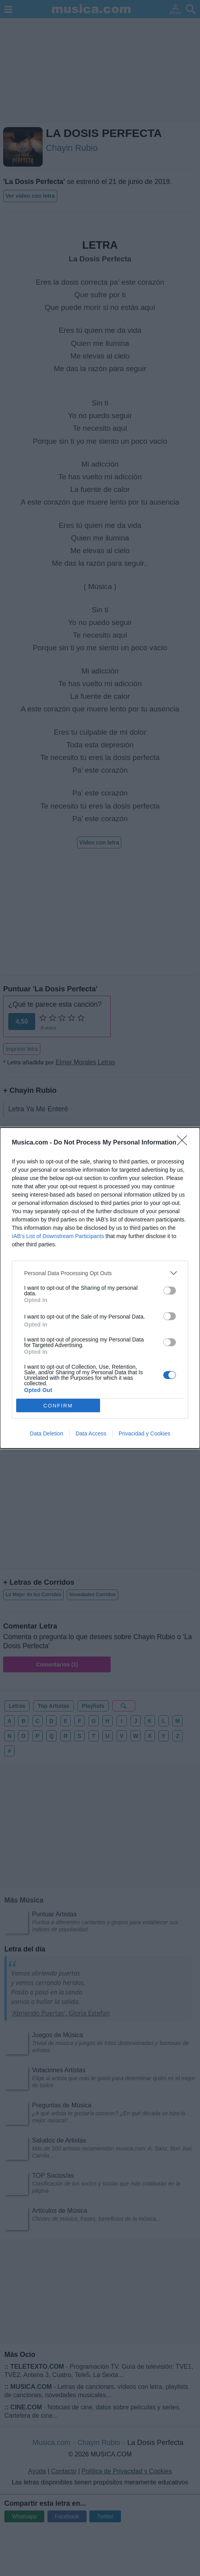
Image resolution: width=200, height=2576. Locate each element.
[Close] (184, 1142)
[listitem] (100, 1273)
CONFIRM (58, 1405)
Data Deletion (46, 1433)
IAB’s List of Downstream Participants (58, 1236)
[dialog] (100, 1288)
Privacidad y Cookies (144, 1433)
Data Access (90, 1433)
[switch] (169, 1291)
